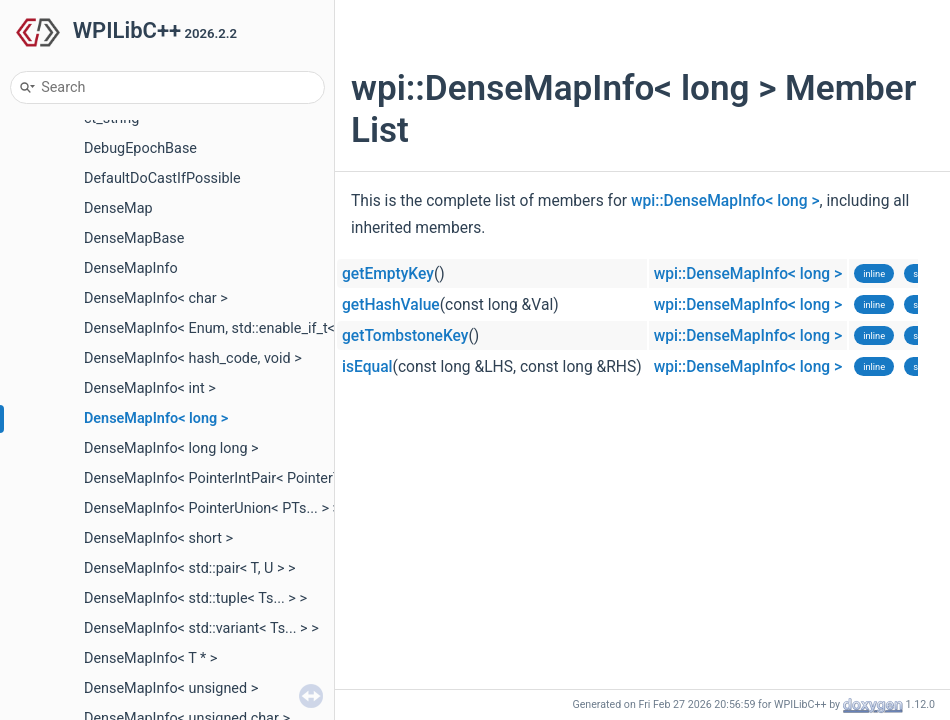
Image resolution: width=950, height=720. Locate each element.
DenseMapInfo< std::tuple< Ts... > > (195, 598)
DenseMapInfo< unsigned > (171, 688)
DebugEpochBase (140, 148)
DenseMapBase (134, 238)
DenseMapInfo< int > (150, 388)
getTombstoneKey (405, 336)
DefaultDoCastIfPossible (162, 178)
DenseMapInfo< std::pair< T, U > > (190, 568)
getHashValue (391, 305)
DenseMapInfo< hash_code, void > (193, 358)
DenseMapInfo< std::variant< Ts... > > (201, 628)
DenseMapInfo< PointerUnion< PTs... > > (212, 508)
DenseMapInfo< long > (156, 418)
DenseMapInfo (131, 268)
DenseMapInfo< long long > (171, 448)
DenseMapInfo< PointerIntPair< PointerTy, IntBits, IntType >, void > (293, 478)
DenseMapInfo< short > (158, 538)
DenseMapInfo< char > (156, 298)
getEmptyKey (388, 274)
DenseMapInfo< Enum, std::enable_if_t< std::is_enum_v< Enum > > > (299, 328)
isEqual (367, 367)
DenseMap (118, 208)
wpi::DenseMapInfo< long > (725, 201)
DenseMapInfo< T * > (150, 658)
